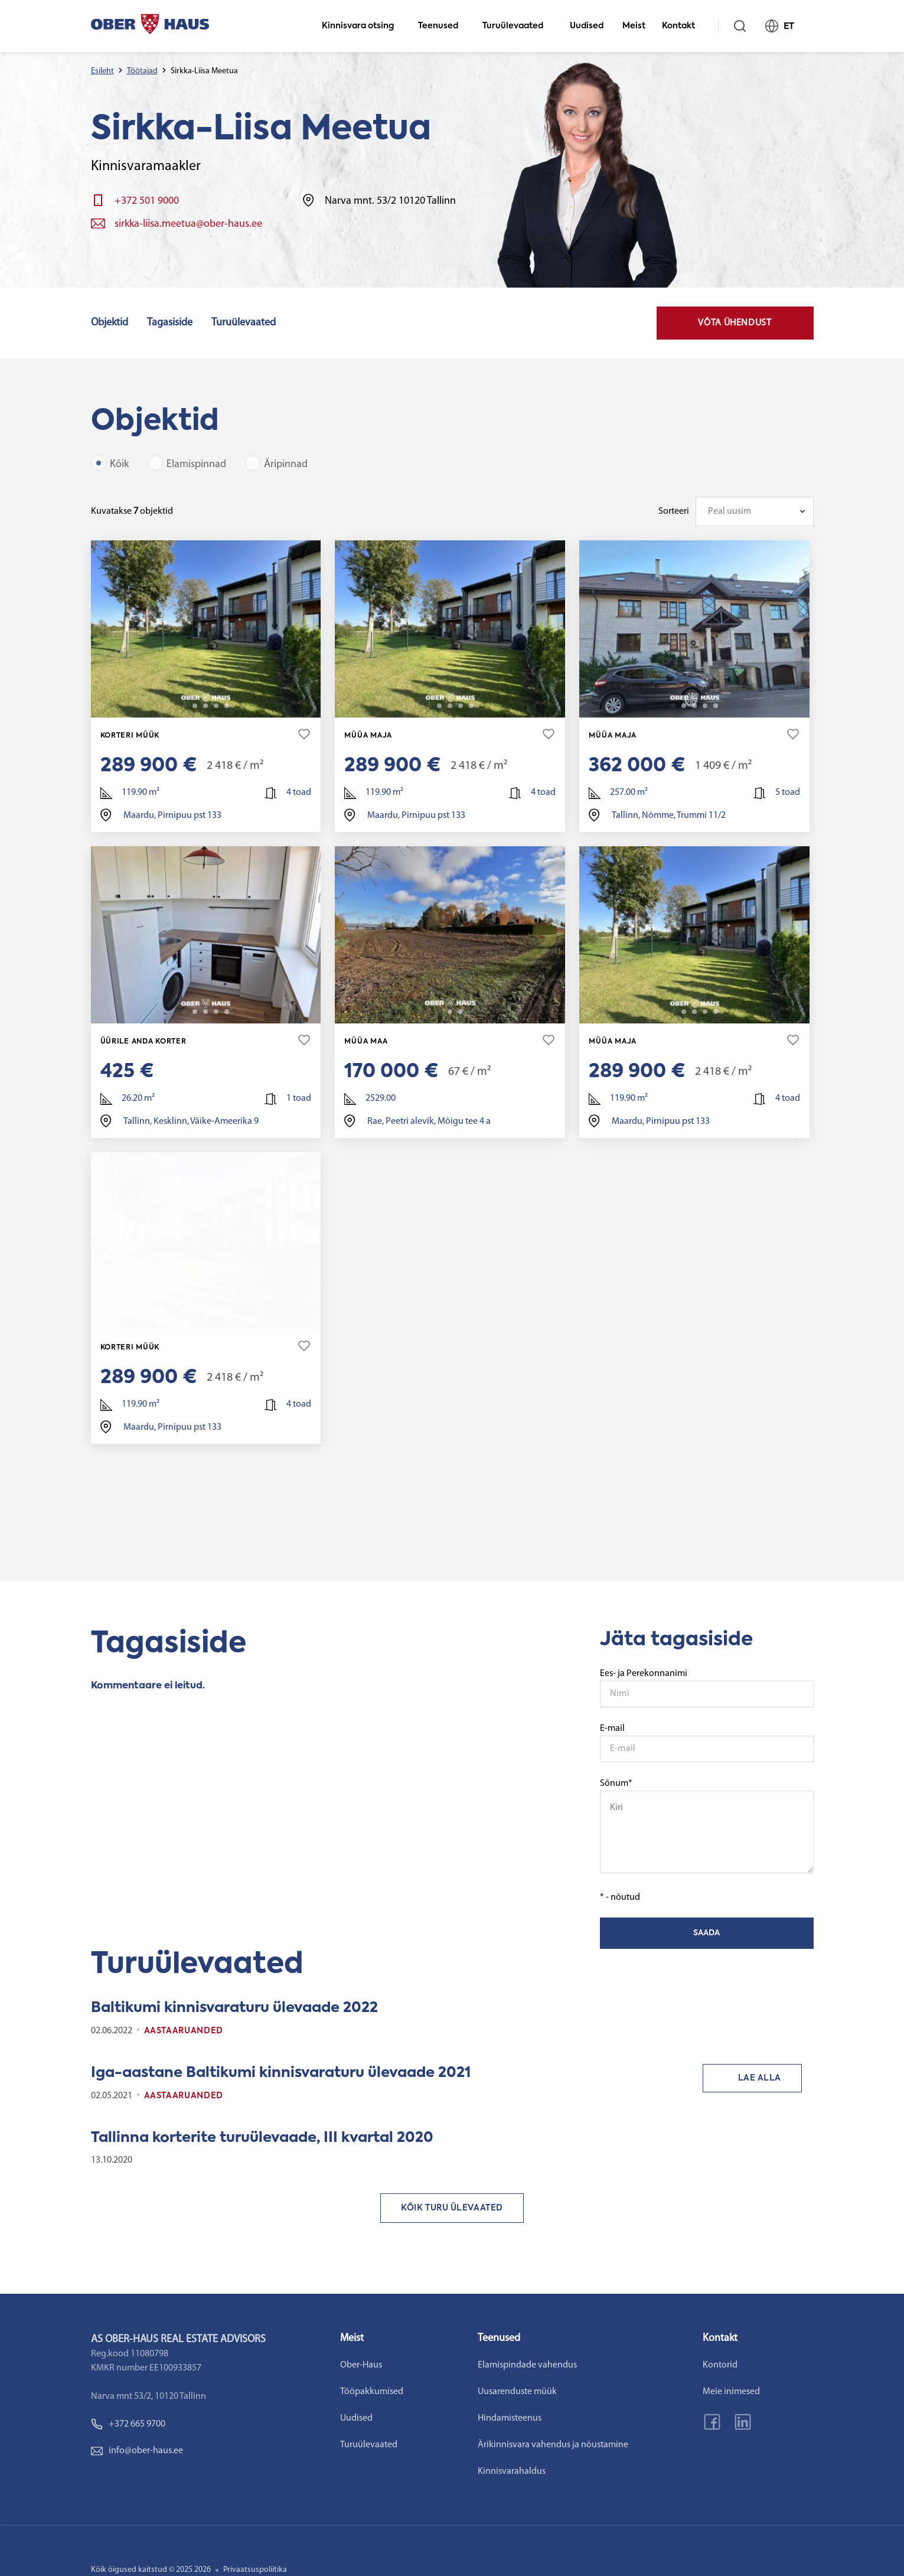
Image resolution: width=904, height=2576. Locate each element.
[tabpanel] (206, 629)
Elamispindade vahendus (562, 2363)
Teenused (443, 26)
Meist (633, 26)
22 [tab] (226, 705)
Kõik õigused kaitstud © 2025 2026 (151, 2568)
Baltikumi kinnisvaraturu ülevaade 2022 (234, 2006)
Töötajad (142, 71)
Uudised (586, 26)
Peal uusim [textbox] (729, 511)
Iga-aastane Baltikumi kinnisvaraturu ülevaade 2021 (281, 2071)
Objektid (109, 322)
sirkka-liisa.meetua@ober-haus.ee (188, 224)
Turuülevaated (517, 26)
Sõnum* (707, 1824)
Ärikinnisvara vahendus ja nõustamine (588, 2443)
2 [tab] (194, 705)
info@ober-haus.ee (131, 2449)
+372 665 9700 (122, 2422)
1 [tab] (184, 705)
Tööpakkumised (389, 2390)
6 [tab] (226, 1011)
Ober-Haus (379, 2363)
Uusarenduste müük (552, 2390)
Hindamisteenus (545, 2416)
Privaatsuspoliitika (255, 2568)
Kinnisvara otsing (363, 26)
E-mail (612, 1727)
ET (784, 25)
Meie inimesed (784, 2390)
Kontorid (773, 2363)
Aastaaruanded (183, 2029)
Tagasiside (169, 322)
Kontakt (683, 26)
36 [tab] (715, 705)
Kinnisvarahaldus (547, 2469)
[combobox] (755, 511)
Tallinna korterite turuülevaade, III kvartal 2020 (262, 2136)
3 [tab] (205, 705)
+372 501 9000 (147, 201)
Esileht (102, 71)
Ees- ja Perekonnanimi (643, 1672)
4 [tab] (216, 705)
